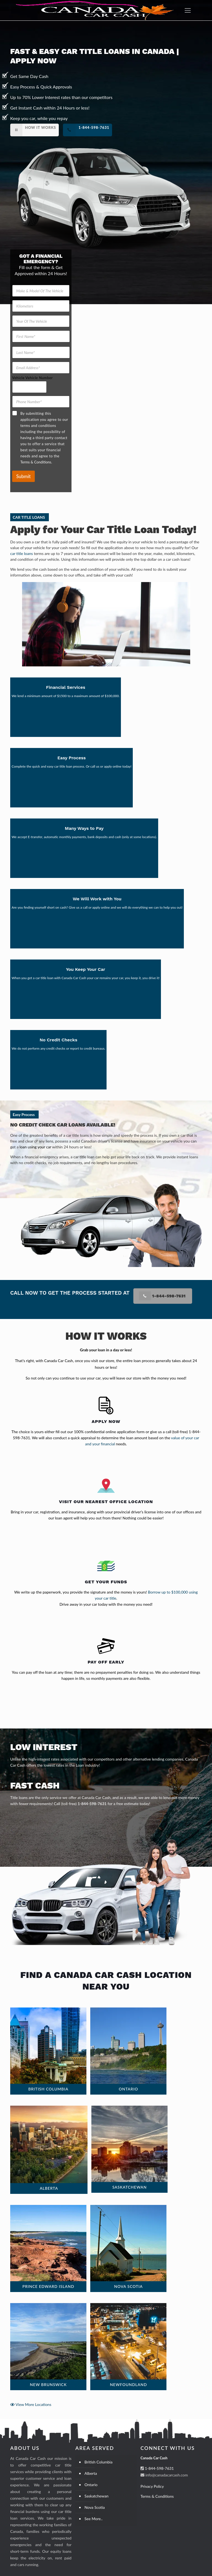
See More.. (93, 2518)
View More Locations (30, 2404)
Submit (23, 476)
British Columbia (98, 2462)
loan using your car (35, 1146)
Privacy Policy (152, 2486)
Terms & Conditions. (36, 462)
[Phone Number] (41, 402)
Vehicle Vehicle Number (32, 378)
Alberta (90, 2473)
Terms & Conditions (157, 2496)
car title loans (21, 553)
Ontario (90, 2484)
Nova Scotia (94, 2507)
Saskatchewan (96, 2496)
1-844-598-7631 (92, 1803)
